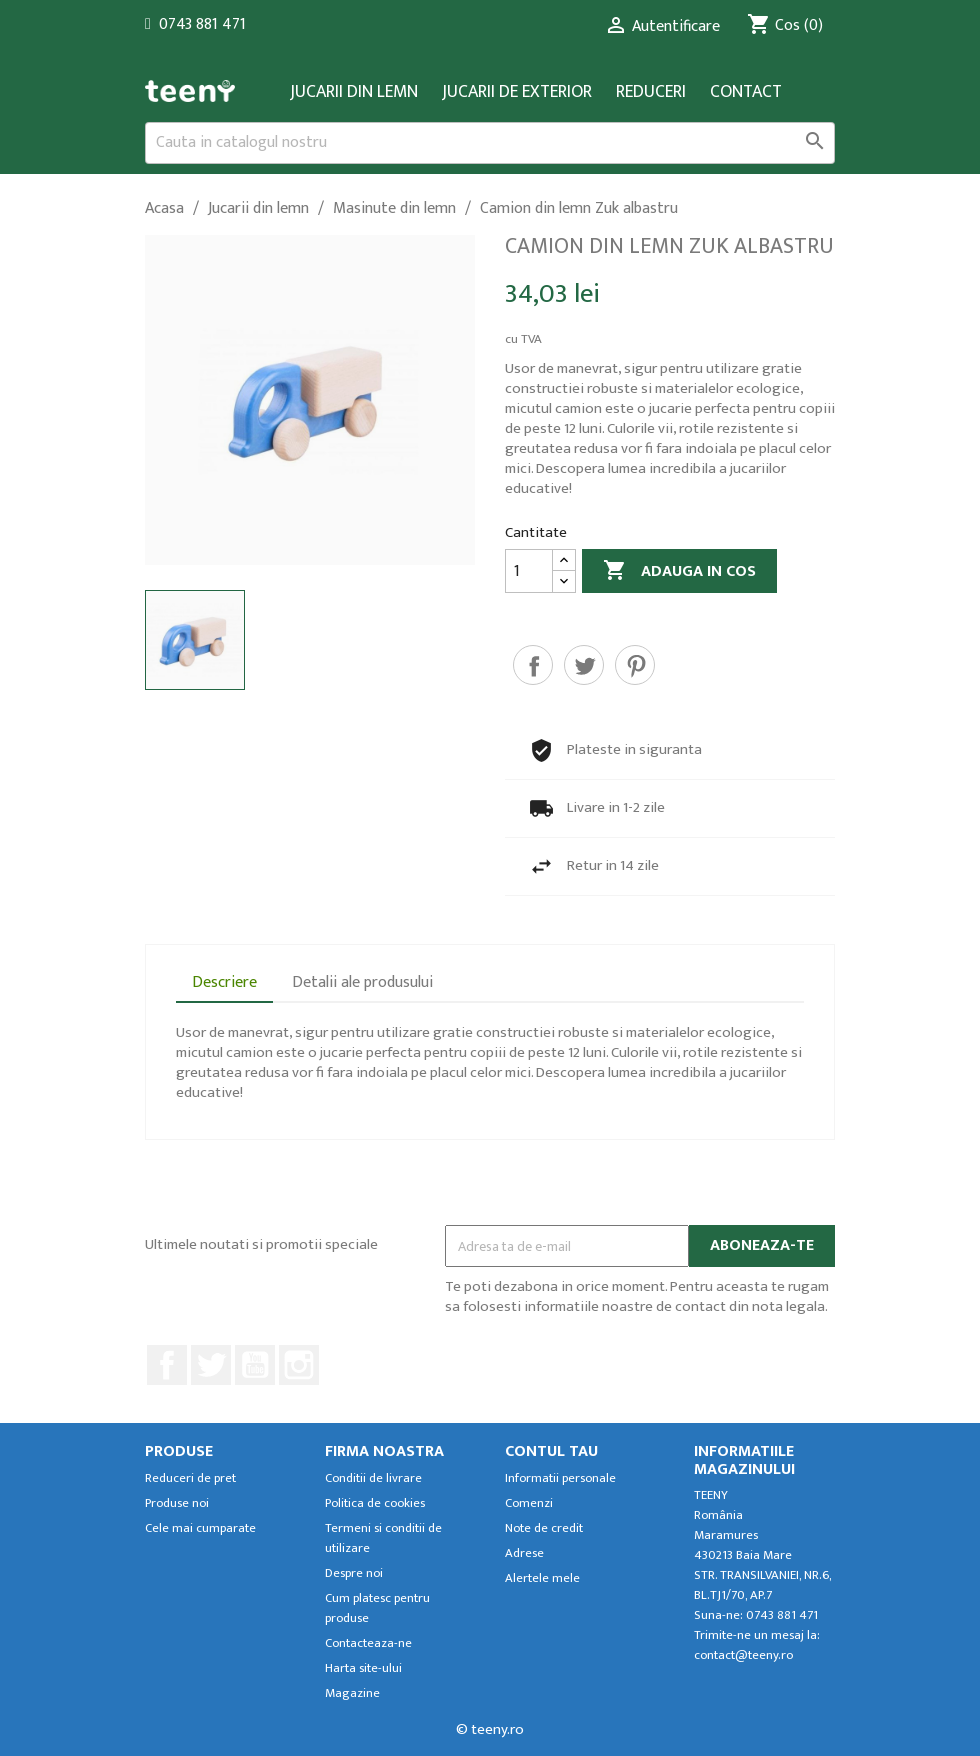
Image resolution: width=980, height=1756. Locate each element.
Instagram (299, 1365)
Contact (746, 92)
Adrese (524, 1553)
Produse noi (177, 1503)
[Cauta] (490, 143)
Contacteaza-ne (368, 1643)
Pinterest (635, 665)
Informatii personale (560, 1478)
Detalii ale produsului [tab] (362, 982)
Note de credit (544, 1528)
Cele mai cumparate (200, 1528)
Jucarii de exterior (517, 92)
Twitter (211, 1365)
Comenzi (529, 1503)
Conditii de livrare (373, 1478)
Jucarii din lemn (354, 92)
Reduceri (651, 92)
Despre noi (354, 1573)
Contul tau (551, 1451)
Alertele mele (542, 1578)
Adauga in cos (679, 571)
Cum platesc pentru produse (377, 1608)
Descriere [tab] (224, 982)
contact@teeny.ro (743, 1655)
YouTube (255, 1365)
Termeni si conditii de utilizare (383, 1538)
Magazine (352, 1693)
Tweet (584, 665)
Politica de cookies (375, 1503)
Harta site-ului (363, 1668)
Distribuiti (533, 665)
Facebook (167, 1365)
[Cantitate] (529, 571)
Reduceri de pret (190, 1478)
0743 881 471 (202, 24)
